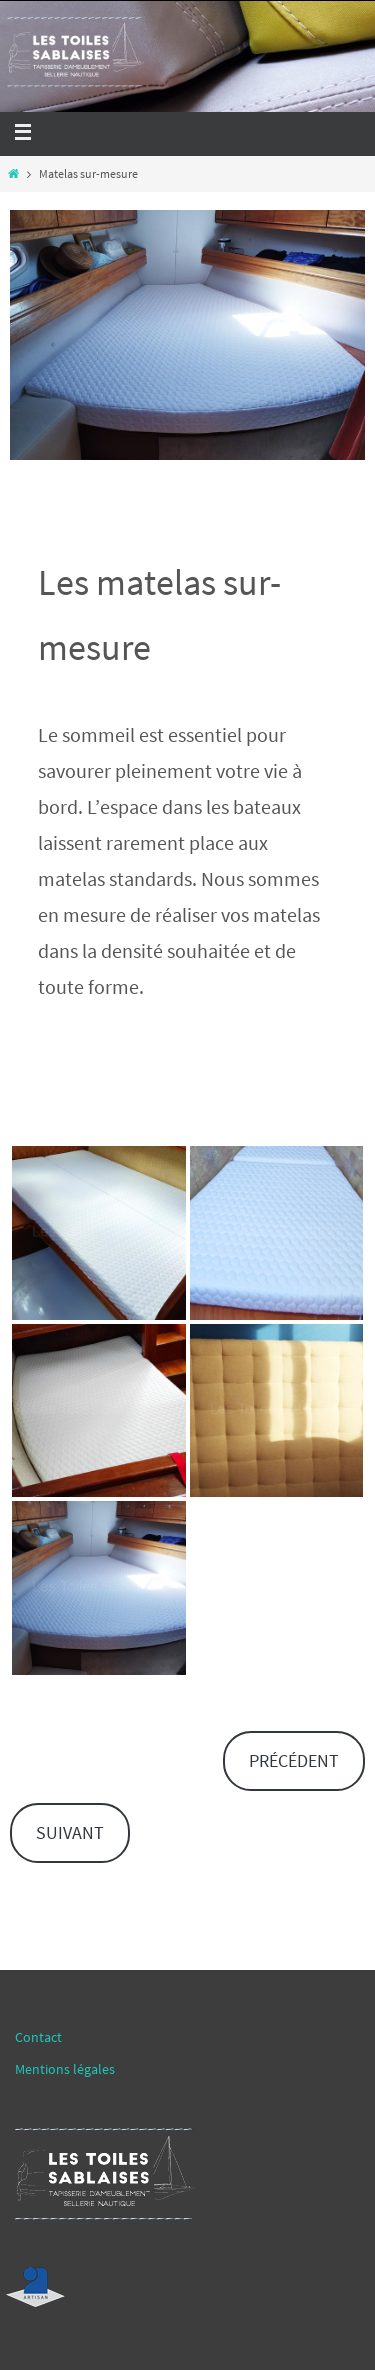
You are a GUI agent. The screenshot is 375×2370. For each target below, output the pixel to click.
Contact (38, 2037)
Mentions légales (65, 2069)
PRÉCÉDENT (294, 1760)
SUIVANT (70, 1832)
